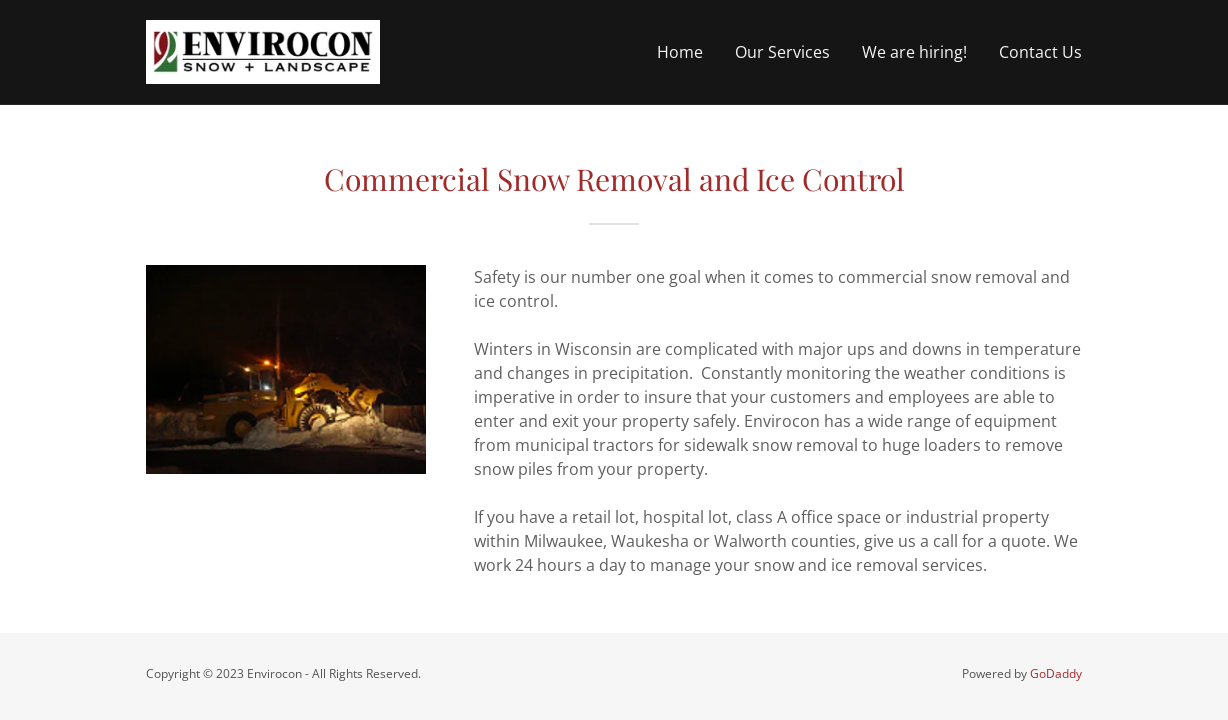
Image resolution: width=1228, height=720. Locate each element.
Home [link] (680, 52)
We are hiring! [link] (914, 52)
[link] (263, 50)
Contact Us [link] (1040, 52)
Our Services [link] (782, 52)
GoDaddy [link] (1056, 673)
